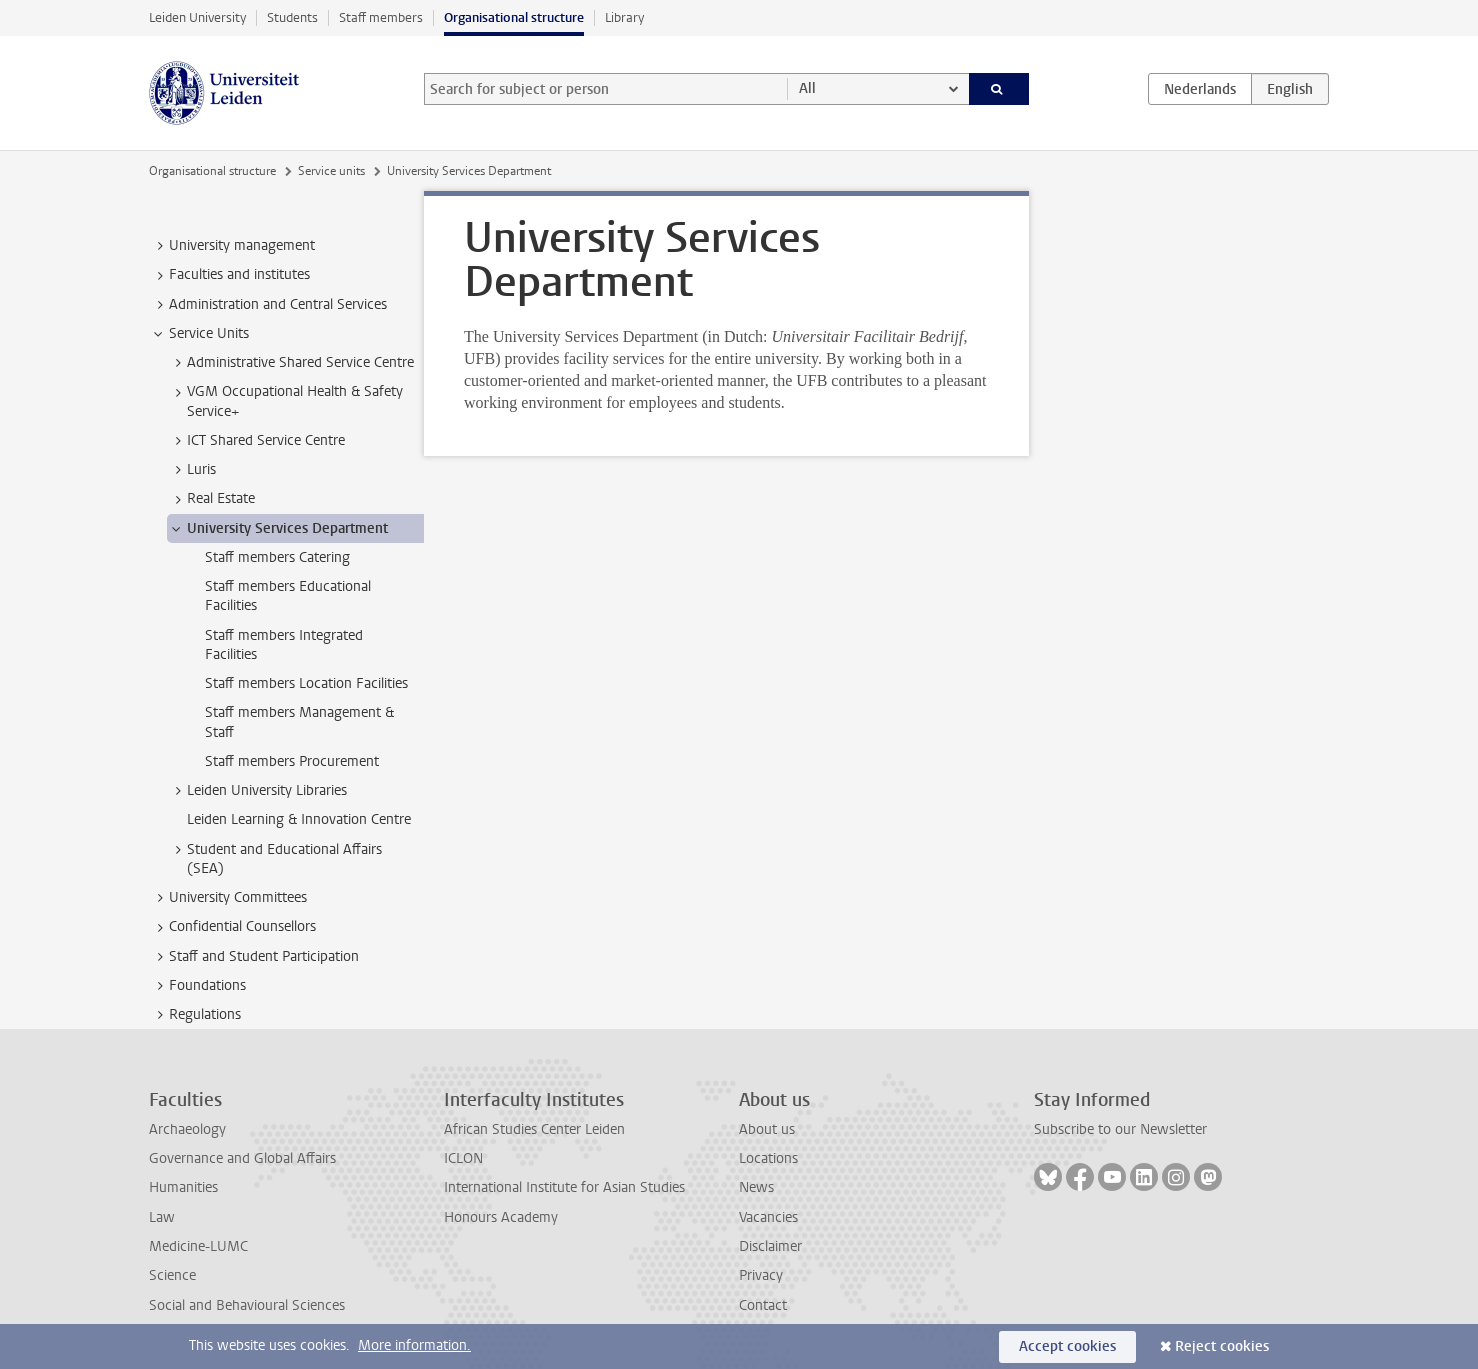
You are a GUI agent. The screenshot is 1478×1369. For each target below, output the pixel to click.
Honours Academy (501, 1217)
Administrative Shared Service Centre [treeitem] (291, 363)
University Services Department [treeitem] (278, 529)
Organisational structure (514, 17)
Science (172, 1275)
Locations (768, 1158)
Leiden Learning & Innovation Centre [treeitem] (299, 819)
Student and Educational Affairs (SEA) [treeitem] (275, 859)
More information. (414, 1345)
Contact (763, 1305)
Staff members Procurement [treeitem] (292, 761)
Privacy (761, 1275)
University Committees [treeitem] (228, 898)
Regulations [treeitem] (195, 1015)
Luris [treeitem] (192, 470)
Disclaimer (770, 1246)
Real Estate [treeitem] (211, 499)
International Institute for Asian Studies (564, 1187)
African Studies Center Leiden (534, 1129)
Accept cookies (1067, 1346)
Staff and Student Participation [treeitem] (254, 957)
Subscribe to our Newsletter (1120, 1129)
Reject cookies (1222, 1346)
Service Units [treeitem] (199, 334)
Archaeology (187, 1129)
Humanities (183, 1187)
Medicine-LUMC (198, 1246)
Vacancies (768, 1217)
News (756, 1187)
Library (624, 17)
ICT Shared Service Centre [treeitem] (256, 441)
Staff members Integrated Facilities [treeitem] (284, 645)
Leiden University (197, 17)
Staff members (381, 17)
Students (292, 17)
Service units (331, 171)
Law (162, 1217)
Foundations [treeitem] (198, 986)
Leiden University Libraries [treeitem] (257, 791)
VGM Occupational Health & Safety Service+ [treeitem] (285, 401)
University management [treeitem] (232, 246)
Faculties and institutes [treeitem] (230, 275)
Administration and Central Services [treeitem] (268, 305)
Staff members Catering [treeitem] (277, 557)
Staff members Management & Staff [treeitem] (299, 722)
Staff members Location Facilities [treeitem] (306, 683)
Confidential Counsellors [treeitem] (233, 927)
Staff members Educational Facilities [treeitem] (288, 596)
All (807, 88)
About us (767, 1129)
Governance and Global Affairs (242, 1158)
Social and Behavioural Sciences (247, 1305)
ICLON (463, 1158)
